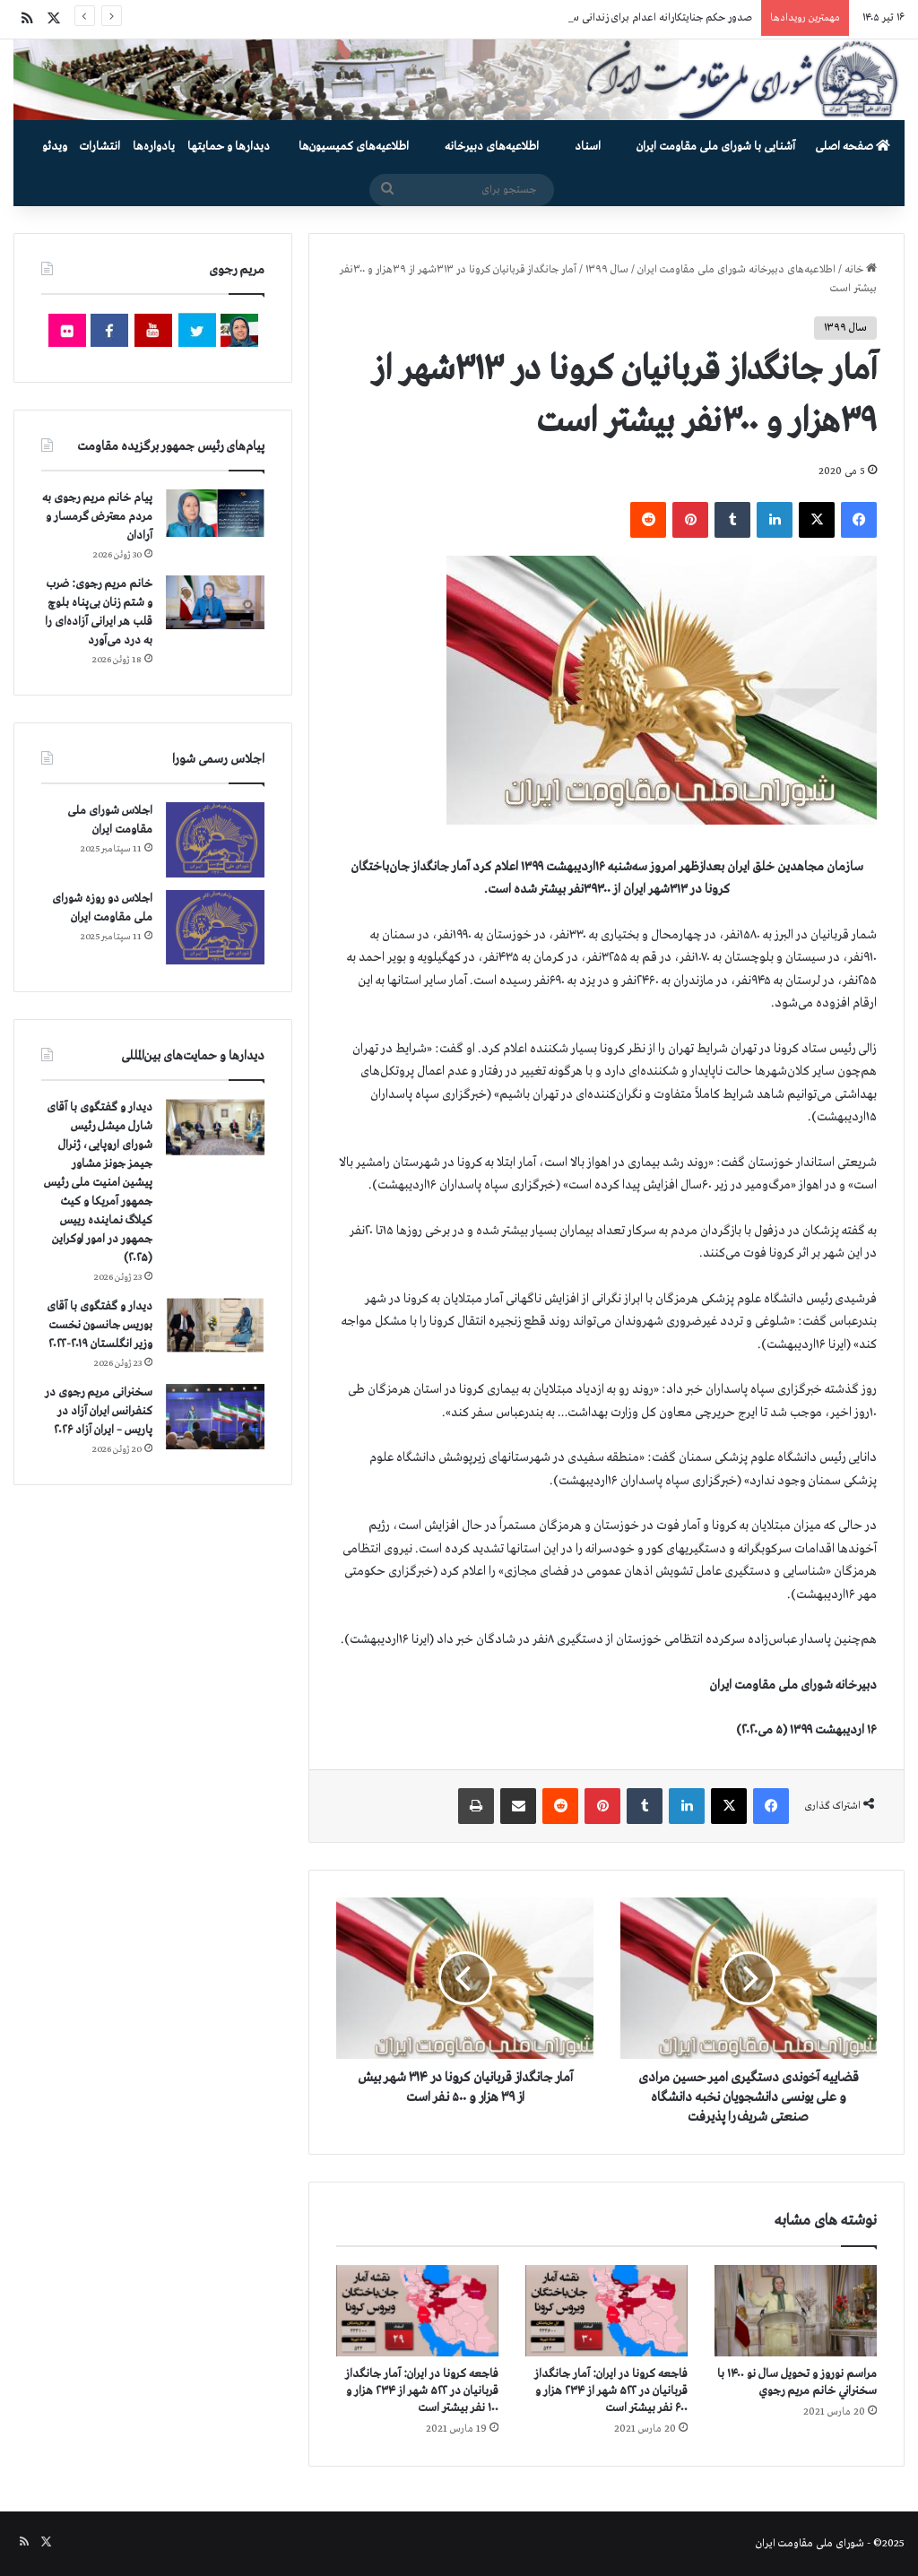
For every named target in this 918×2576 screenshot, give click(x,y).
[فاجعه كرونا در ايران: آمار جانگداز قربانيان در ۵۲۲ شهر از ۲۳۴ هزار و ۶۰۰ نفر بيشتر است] (606, 2310)
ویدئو (54, 146)
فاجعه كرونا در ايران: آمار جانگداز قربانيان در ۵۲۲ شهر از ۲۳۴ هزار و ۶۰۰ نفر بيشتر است (611, 2391)
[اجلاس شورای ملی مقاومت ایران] (215, 839)
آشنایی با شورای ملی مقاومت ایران (716, 146)
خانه (860, 270)
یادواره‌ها (154, 146)
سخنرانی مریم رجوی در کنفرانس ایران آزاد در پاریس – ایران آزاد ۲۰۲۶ (98, 1411)
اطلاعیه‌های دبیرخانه (492, 146)
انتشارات (100, 146)
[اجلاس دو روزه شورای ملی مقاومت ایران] (215, 927)
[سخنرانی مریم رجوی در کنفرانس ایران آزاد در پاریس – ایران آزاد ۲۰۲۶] (215, 1416)
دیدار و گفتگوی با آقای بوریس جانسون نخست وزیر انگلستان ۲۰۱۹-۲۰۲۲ (99, 1325)
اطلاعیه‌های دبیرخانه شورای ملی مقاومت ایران (736, 270)
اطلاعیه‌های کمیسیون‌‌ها (354, 146)
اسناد (588, 146)
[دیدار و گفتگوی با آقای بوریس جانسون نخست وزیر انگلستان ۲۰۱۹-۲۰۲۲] (215, 1325)
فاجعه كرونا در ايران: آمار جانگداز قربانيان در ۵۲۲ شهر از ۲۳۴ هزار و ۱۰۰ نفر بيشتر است (421, 2391)
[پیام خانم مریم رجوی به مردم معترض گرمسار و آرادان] (215, 512)
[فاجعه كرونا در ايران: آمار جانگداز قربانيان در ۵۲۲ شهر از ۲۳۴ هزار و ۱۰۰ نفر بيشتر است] (417, 2310)
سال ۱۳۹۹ (606, 270)
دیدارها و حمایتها (228, 146)
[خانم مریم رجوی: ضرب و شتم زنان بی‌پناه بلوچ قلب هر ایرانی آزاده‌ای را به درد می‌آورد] (215, 602)
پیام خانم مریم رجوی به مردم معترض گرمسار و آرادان (97, 516)
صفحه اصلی (852, 146)
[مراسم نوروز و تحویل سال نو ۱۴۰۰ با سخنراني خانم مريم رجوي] (795, 2310)
